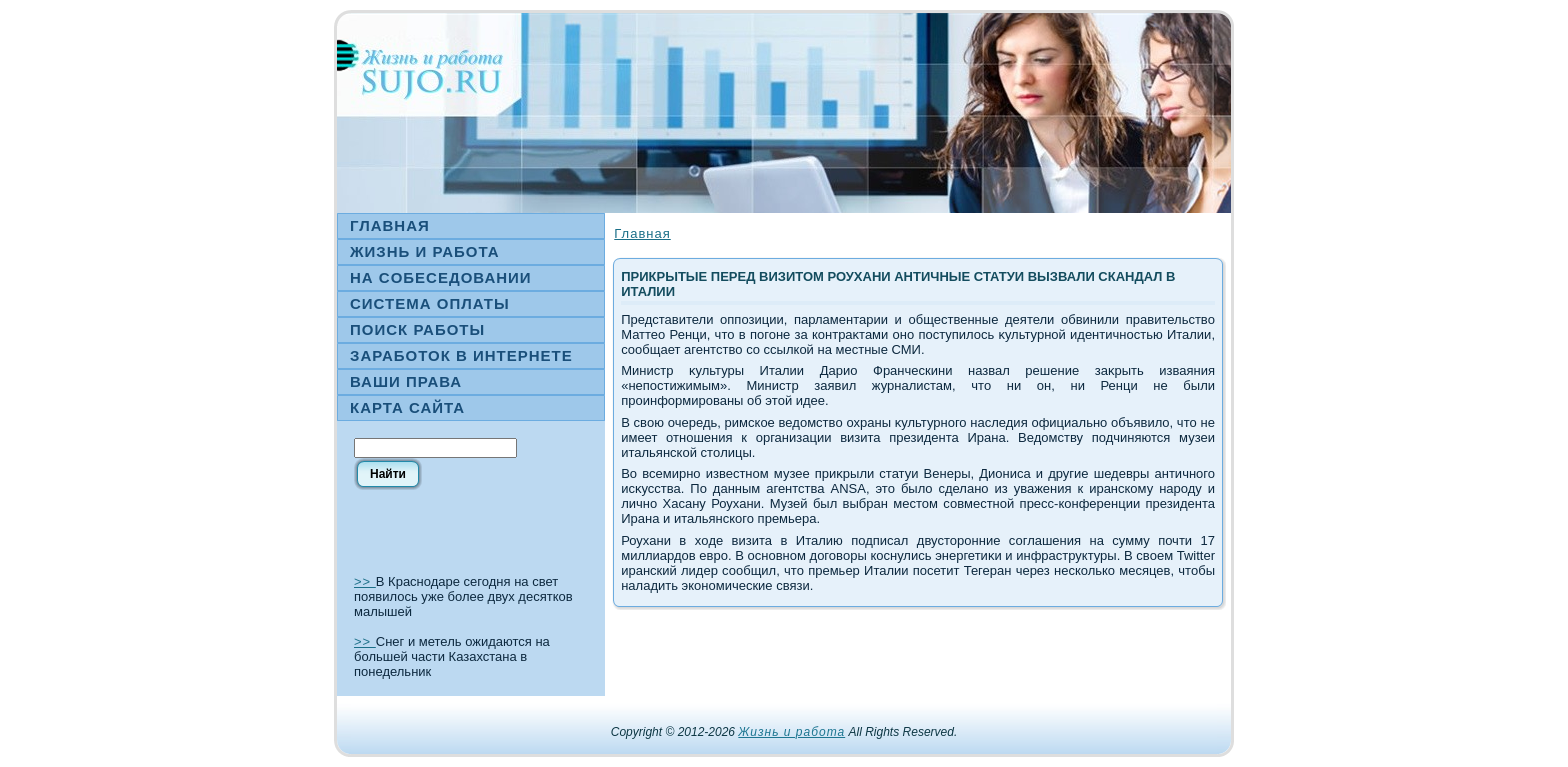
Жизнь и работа (791, 732)
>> (365, 581)
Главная (642, 233)
